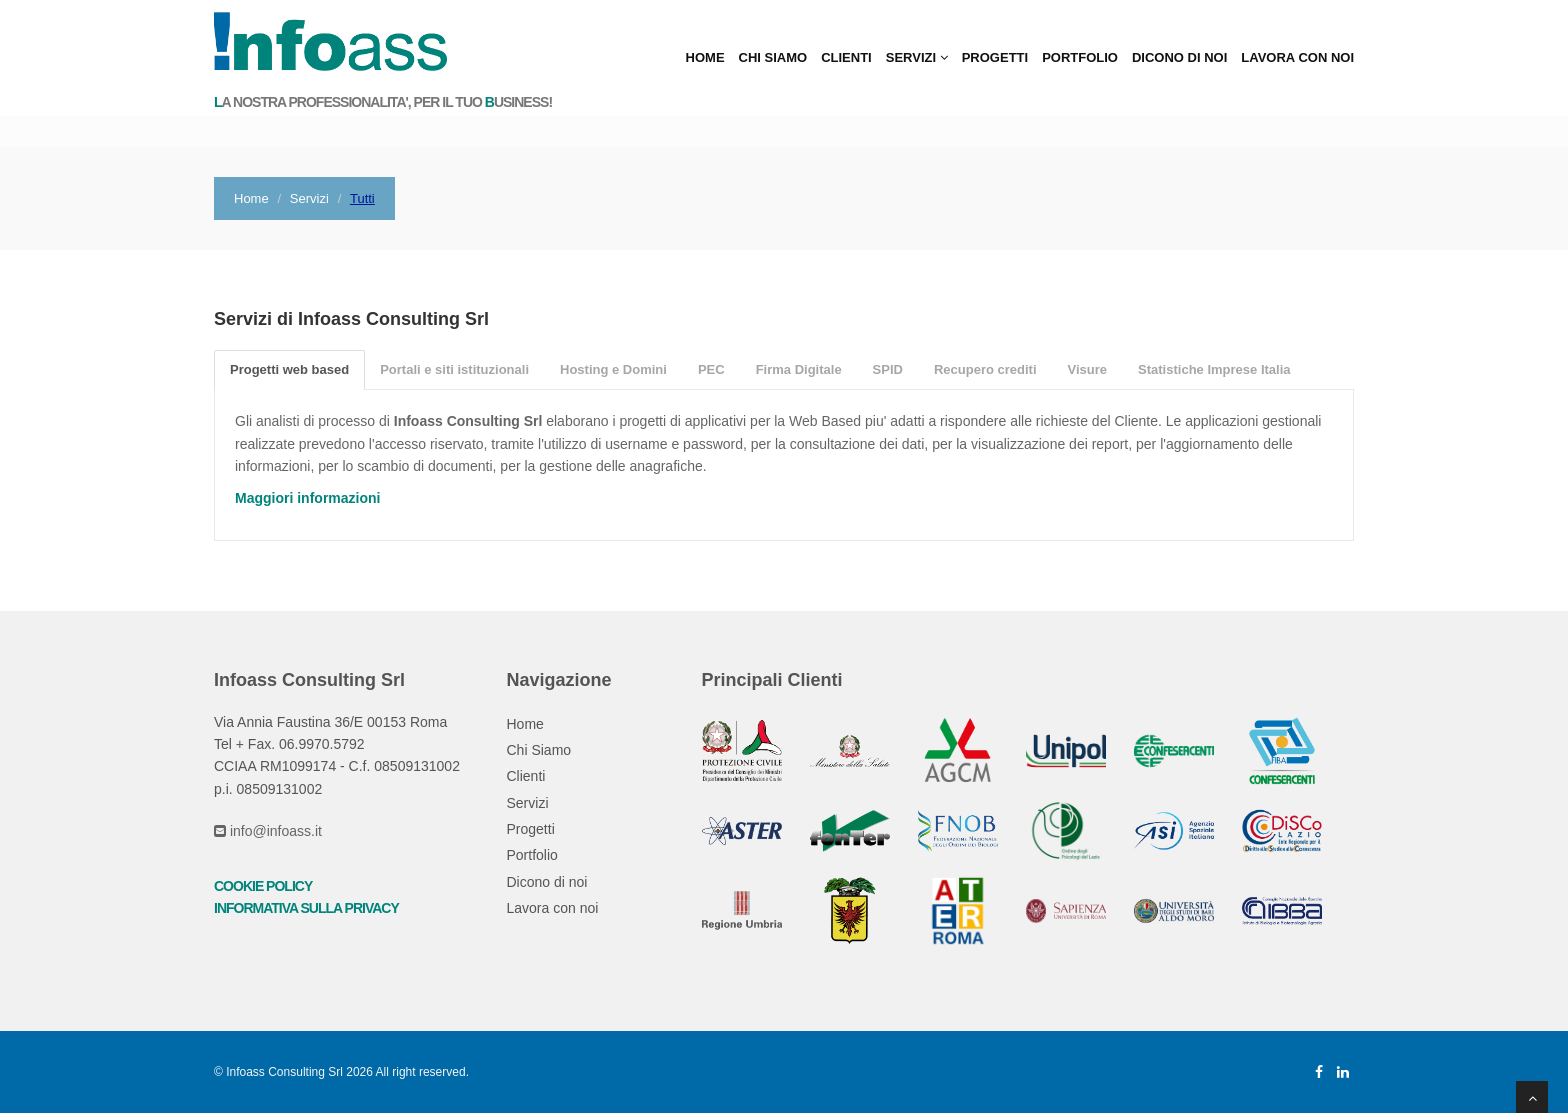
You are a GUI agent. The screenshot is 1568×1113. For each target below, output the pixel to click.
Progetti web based (289, 369)
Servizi (917, 57)
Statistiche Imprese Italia (1214, 369)
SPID (888, 369)
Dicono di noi (1179, 57)
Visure (1088, 369)
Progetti (995, 57)
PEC (711, 369)
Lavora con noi (1297, 57)
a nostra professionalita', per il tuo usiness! (383, 102)
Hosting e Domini (613, 369)
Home (705, 57)
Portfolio (1080, 57)
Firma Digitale (799, 369)
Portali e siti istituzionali (454, 369)
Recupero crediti (985, 369)
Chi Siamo (773, 57)
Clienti (846, 57)
